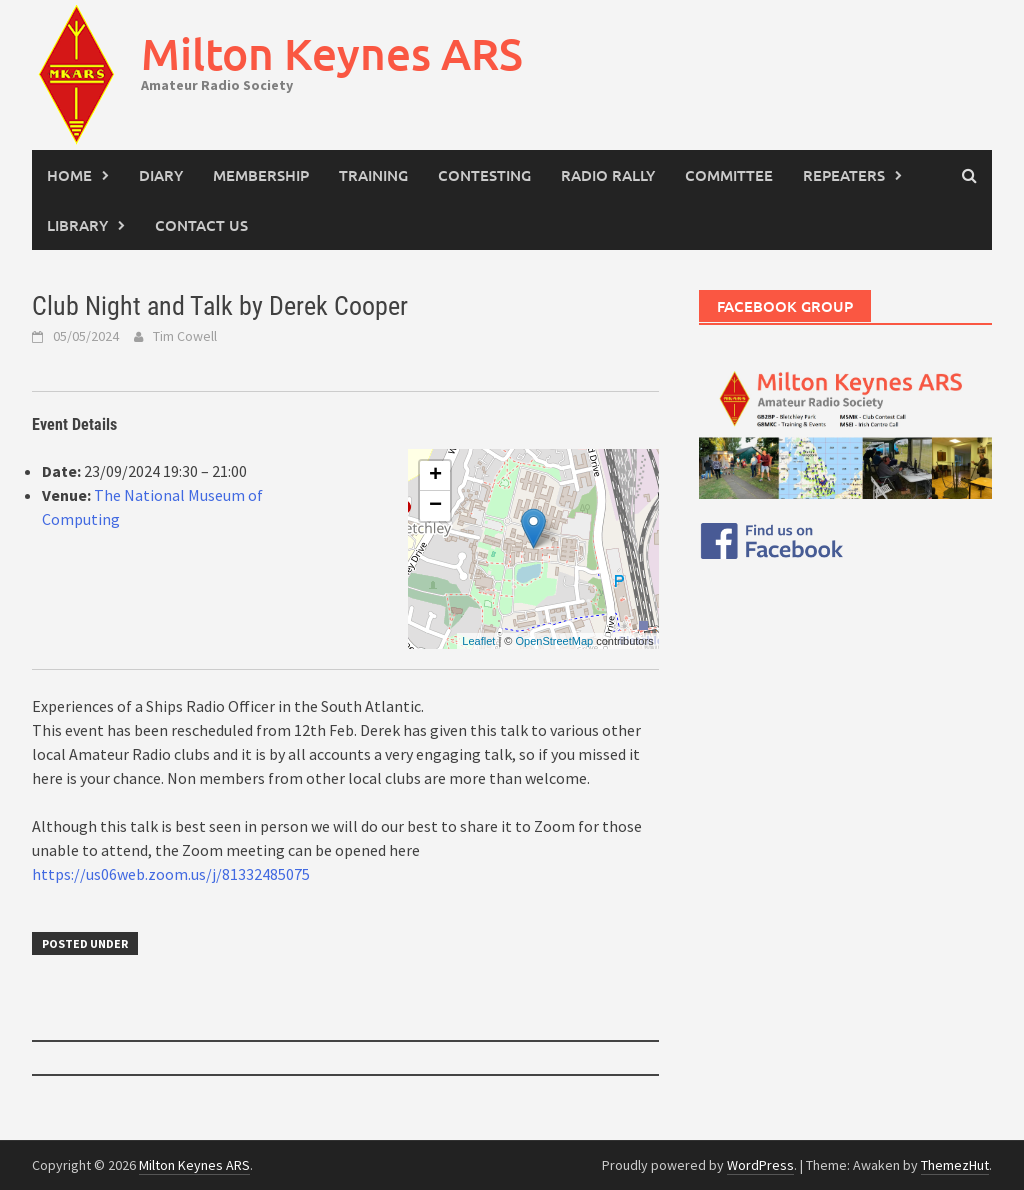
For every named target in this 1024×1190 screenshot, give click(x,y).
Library (77, 225)
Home (69, 175)
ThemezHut (955, 1165)
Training (373, 175)
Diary (161, 175)
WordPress (760, 1165)
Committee (729, 175)
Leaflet (478, 641)
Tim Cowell (185, 336)
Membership (261, 175)
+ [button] (435, 476)
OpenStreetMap (554, 641)
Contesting (484, 175)
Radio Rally (608, 175)
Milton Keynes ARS (332, 53)
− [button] (435, 506)
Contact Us (201, 225)
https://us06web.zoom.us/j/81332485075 (171, 874)
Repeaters (844, 175)
